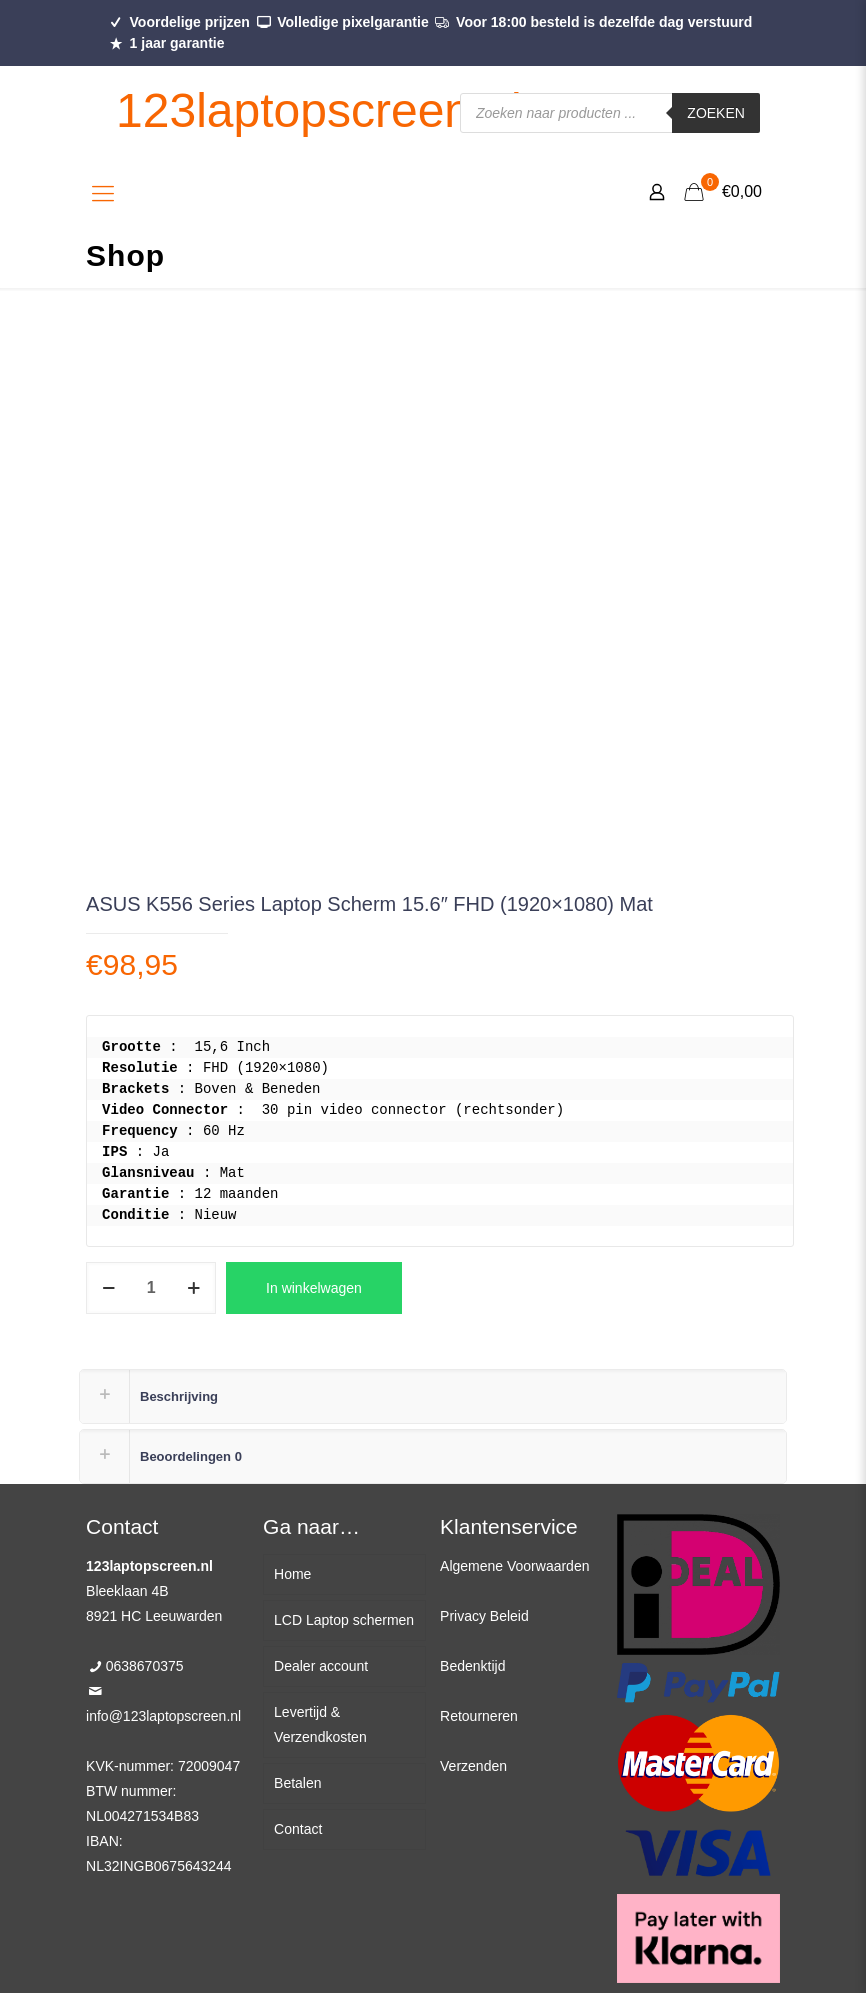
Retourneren (479, 1716)
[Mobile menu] (103, 194)
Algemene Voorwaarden (514, 1566)
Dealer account (321, 1666)
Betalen (297, 1783)
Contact (298, 1829)
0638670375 (145, 1666)
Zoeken (716, 113)
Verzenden (473, 1766)
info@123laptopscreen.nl (163, 1716)
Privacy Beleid (484, 1616)
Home (292, 1574)
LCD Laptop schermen (344, 1620)
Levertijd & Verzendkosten (320, 1724)
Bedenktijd (472, 1666)
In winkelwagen (314, 1288)
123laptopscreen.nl (319, 110)
